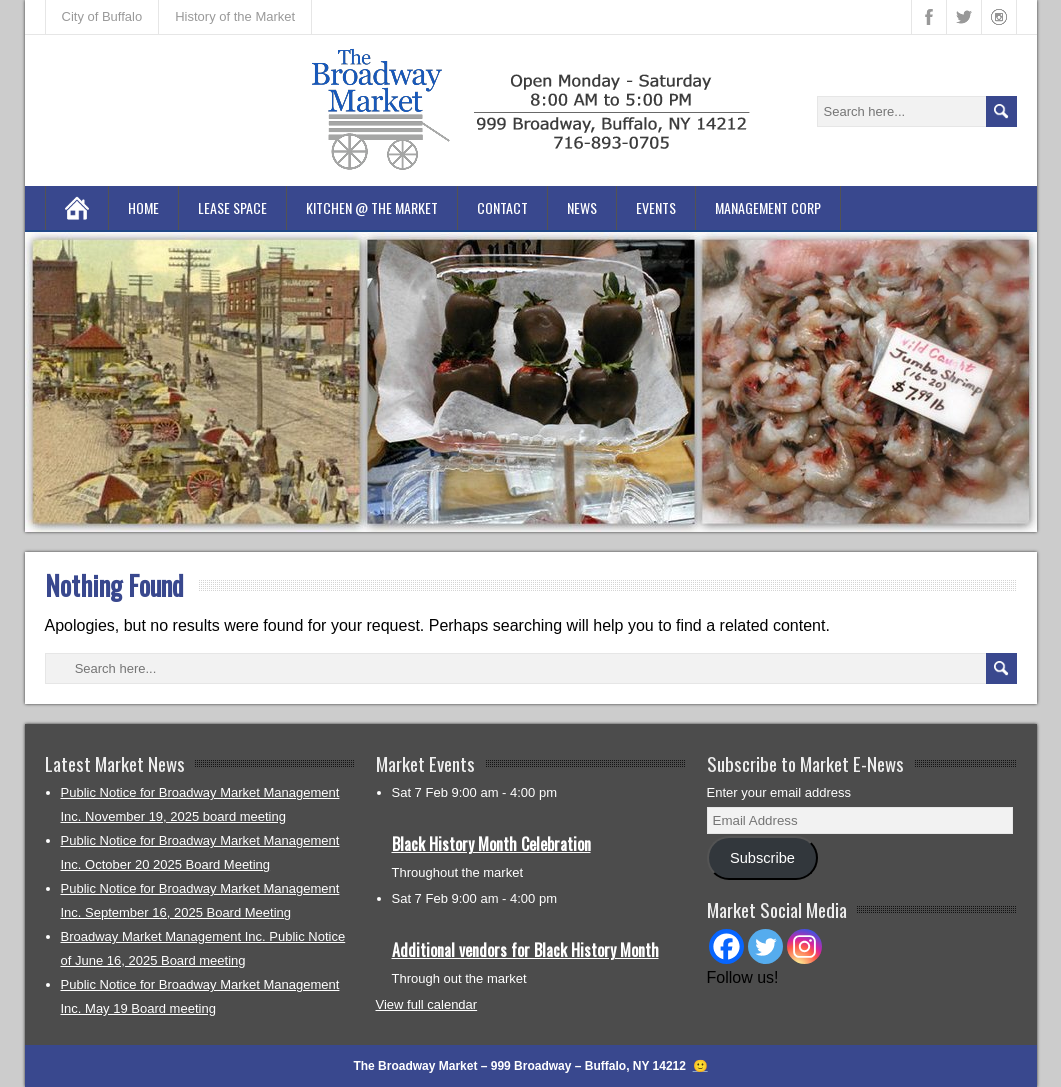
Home (143, 207)
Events (656, 207)
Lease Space (232, 207)
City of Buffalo (102, 16)
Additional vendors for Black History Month (525, 950)
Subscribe (762, 858)
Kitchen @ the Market (372, 207)
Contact (502, 207)
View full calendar (427, 1004)
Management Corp (768, 207)
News (582, 207)
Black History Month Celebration (491, 844)
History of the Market (235, 16)
